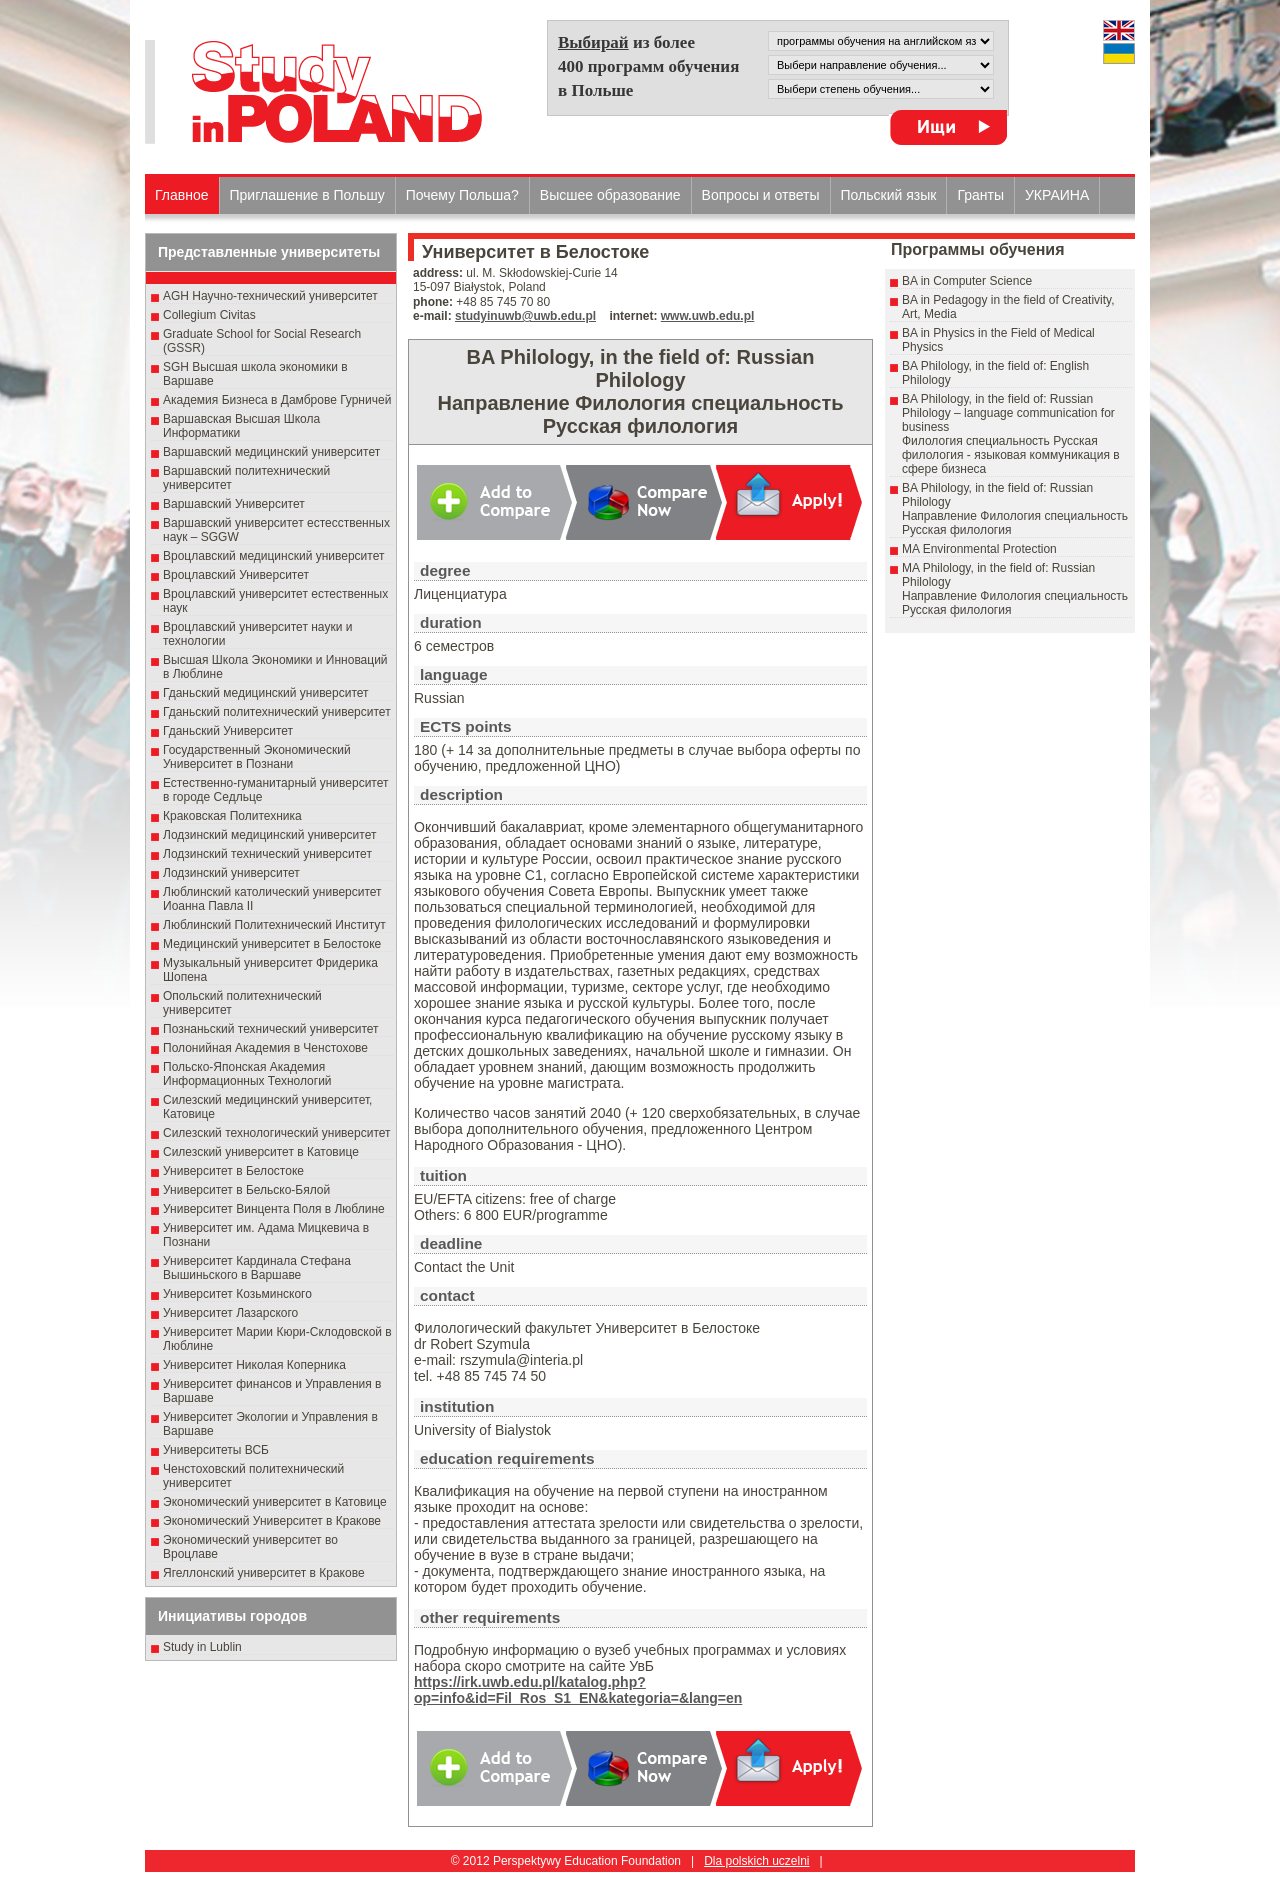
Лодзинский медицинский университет (269, 835)
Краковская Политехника (232, 816)
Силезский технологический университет (277, 1133)
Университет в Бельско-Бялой (246, 1190)
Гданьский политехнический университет (277, 712)
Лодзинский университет (231, 873)
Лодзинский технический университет (267, 854)
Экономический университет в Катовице (275, 1502)
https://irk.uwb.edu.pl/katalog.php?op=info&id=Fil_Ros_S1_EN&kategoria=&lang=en (578, 1690)
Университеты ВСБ (216, 1450)
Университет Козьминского (237, 1294)
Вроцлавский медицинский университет (273, 556)
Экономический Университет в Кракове (272, 1521)
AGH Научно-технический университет (270, 296)
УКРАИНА (1057, 195)
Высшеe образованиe (610, 195)
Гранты (980, 195)
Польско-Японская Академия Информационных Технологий (247, 1074)
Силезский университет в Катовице (261, 1152)
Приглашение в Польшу (307, 195)
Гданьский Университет (228, 731)
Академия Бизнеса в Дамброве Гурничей (277, 400)
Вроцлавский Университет (236, 575)
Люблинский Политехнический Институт (274, 925)
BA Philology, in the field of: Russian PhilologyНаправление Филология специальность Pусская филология (1015, 509)
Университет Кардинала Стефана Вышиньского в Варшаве (257, 1268)
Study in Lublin (202, 1647)
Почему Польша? (462, 195)
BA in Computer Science (967, 281)
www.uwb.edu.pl (708, 316)
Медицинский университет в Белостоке (272, 944)
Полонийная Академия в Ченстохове (265, 1048)
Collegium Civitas (209, 315)
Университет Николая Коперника (254, 1365)
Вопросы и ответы (761, 195)
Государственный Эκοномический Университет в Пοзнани (257, 757)
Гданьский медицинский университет (266, 693)
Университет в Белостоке (233, 1171)
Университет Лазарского (230, 1313)
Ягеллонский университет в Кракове (264, 1573)
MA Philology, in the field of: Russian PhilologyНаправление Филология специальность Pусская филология (1015, 589)
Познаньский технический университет (271, 1029)
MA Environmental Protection (979, 549)
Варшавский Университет (234, 504)
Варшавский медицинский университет (271, 452)
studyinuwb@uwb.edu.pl (525, 316)
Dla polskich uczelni (756, 1861)
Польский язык (889, 195)
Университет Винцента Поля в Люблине (274, 1209)
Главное (182, 195)
